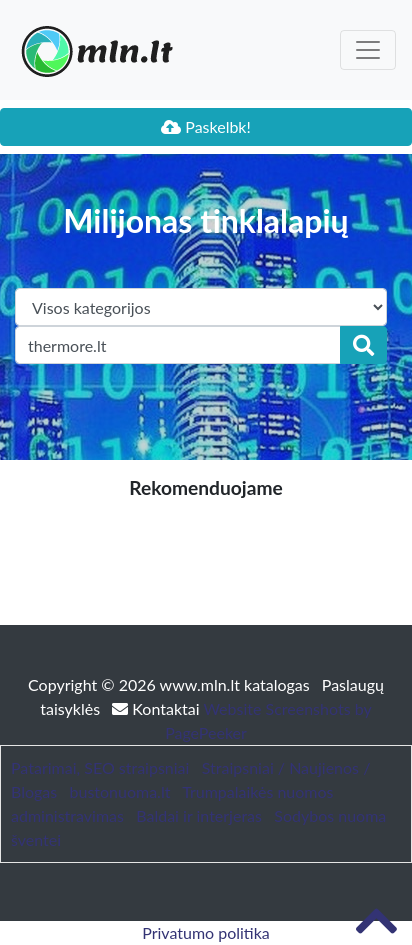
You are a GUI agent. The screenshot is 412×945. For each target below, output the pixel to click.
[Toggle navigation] (368, 50)
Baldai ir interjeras (199, 815)
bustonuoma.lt (120, 791)
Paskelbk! (206, 126)
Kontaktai (157, 708)
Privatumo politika (206, 932)
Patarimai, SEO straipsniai (100, 767)
